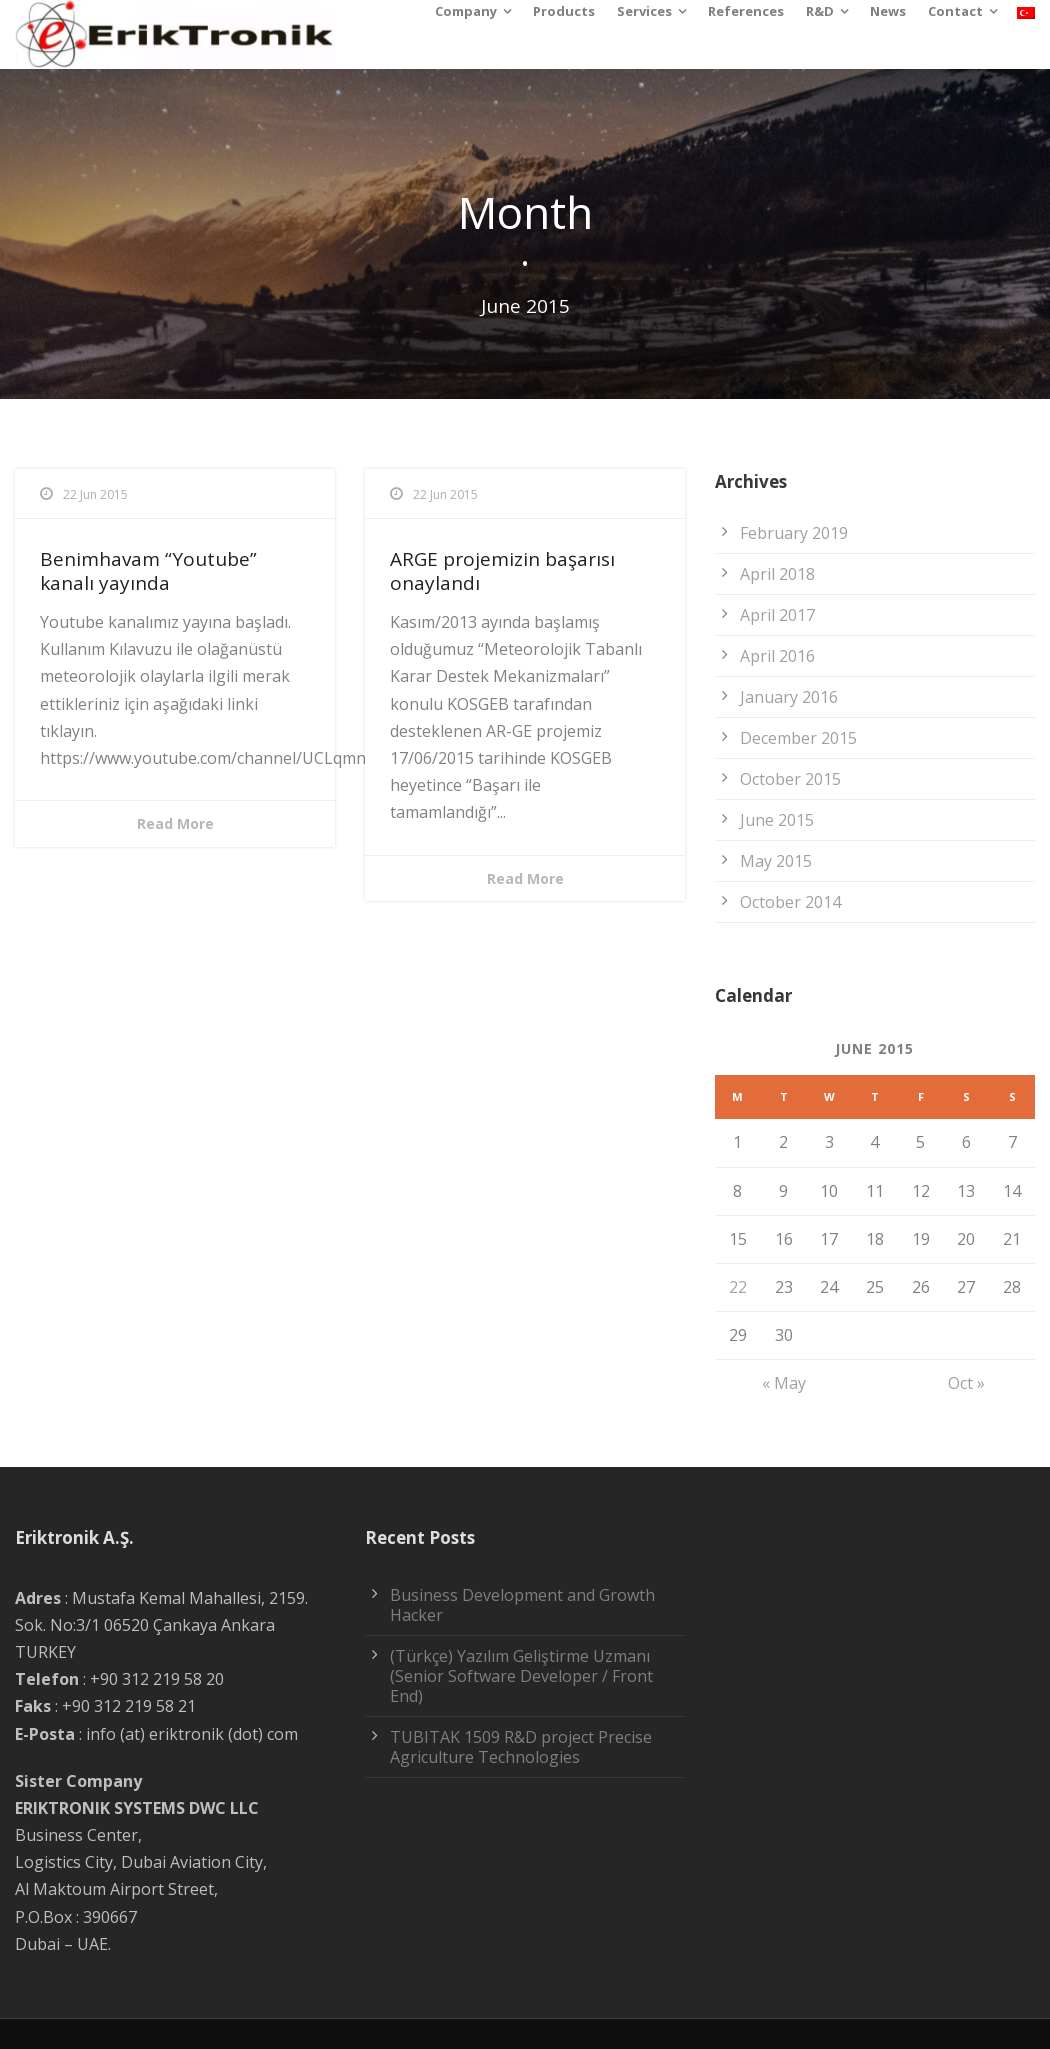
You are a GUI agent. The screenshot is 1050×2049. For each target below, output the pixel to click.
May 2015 (776, 861)
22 (738, 1287)
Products (564, 11)
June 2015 (777, 820)
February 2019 (794, 533)
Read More (175, 823)
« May (784, 1383)
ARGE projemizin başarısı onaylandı (502, 571)
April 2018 (777, 574)
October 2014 (790, 902)
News (888, 11)
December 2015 (798, 738)
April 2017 (777, 615)
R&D (820, 11)
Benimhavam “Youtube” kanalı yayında (148, 571)
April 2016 (777, 656)
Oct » (966, 1383)
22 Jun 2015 (95, 494)
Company (466, 11)
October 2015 (790, 779)
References (746, 11)
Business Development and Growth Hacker (522, 1605)
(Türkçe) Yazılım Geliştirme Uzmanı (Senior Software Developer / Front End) (521, 1676)
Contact (955, 11)
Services (644, 11)
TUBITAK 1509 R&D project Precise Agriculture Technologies (521, 1747)
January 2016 (789, 697)
